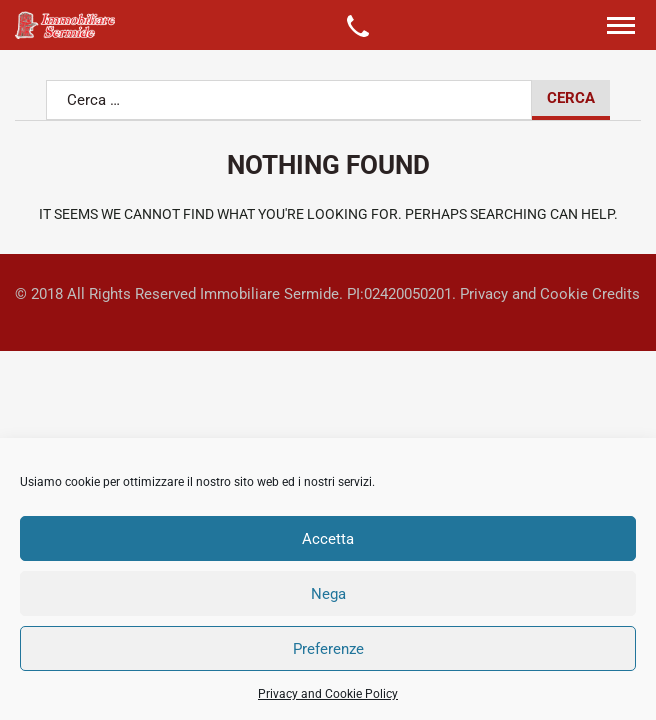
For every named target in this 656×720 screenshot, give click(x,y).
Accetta (328, 539)
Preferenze (328, 649)
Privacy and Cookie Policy (328, 694)
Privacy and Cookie (524, 294)
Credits (616, 294)
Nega (328, 594)
